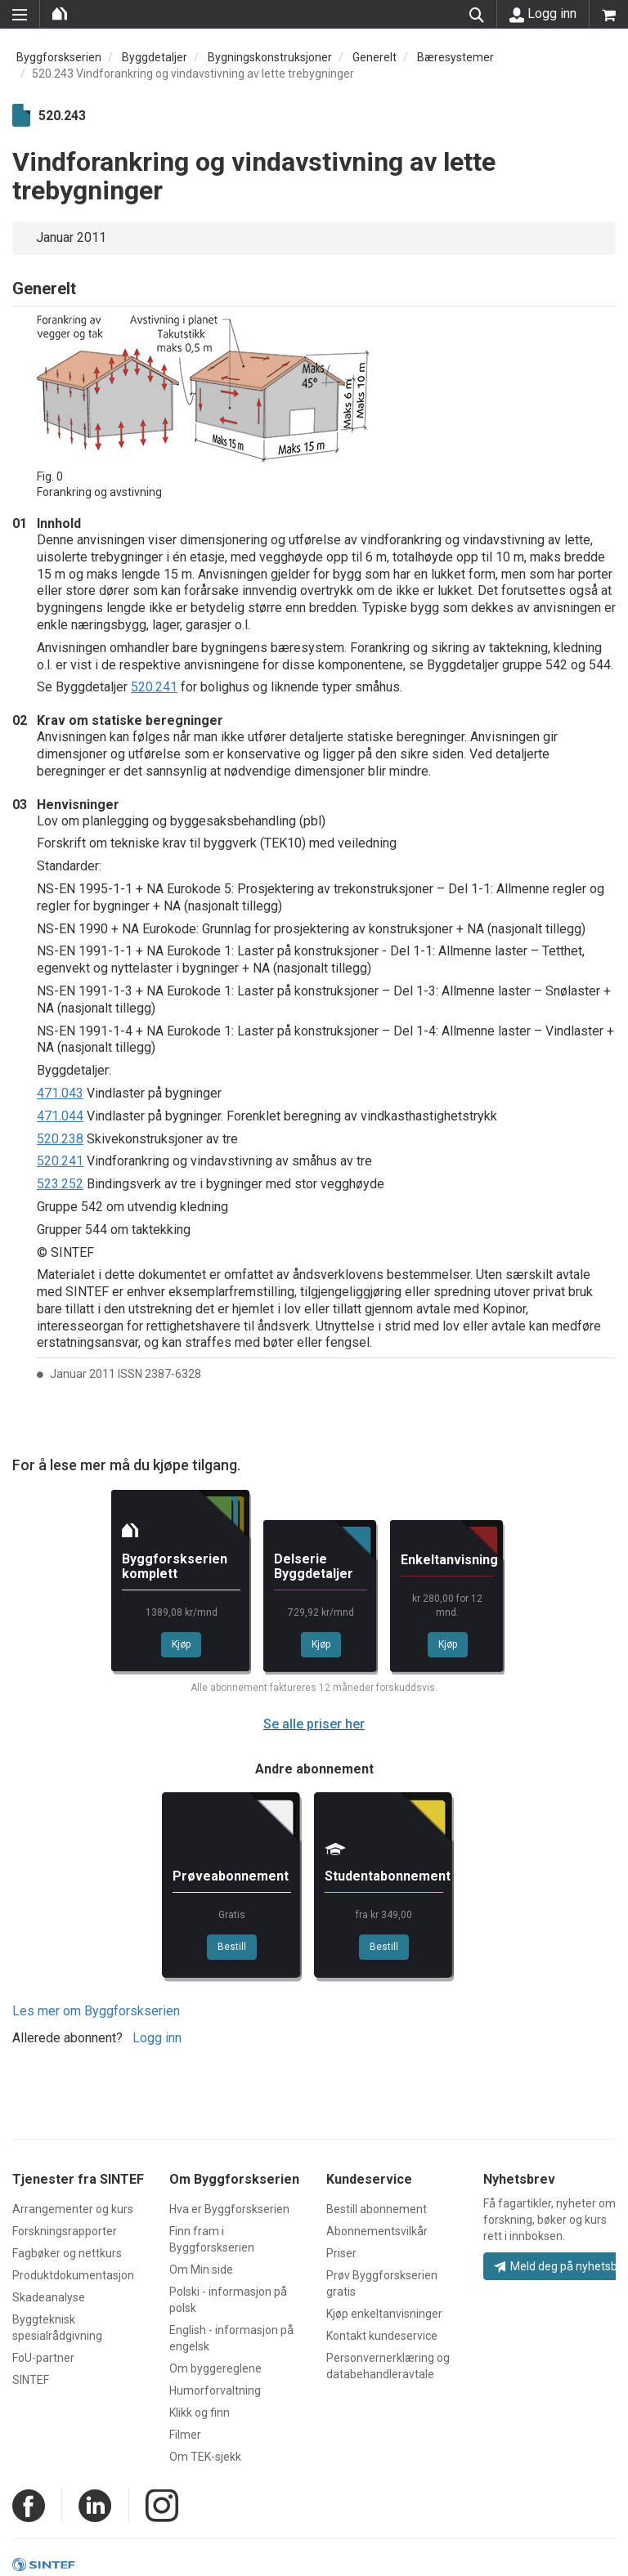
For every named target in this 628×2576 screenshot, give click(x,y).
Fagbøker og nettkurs (67, 2253)
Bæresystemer (455, 57)
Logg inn (542, 14)
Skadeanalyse (48, 2297)
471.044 (60, 1116)
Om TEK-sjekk (205, 2456)
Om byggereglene (215, 2368)
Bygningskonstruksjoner (270, 57)
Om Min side (201, 2269)
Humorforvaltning (215, 2390)
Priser (341, 2253)
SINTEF (30, 2379)
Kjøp (181, 1644)
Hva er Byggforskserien (229, 2209)
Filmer (185, 2434)
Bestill (232, 1946)
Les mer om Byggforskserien (96, 2011)
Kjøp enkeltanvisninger (384, 2313)
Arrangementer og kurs (72, 2209)
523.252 (60, 1184)
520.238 (60, 1139)
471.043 (60, 1093)
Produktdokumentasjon (73, 2275)
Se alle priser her (314, 1724)
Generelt (374, 57)
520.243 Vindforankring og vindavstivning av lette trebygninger (193, 73)
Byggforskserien (58, 57)
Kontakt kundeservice (381, 2335)
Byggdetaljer (154, 57)
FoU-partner (43, 2357)
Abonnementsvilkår (377, 2231)
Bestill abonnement (376, 2209)
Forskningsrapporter (64, 2231)
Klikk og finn (199, 2412)
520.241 (154, 687)
